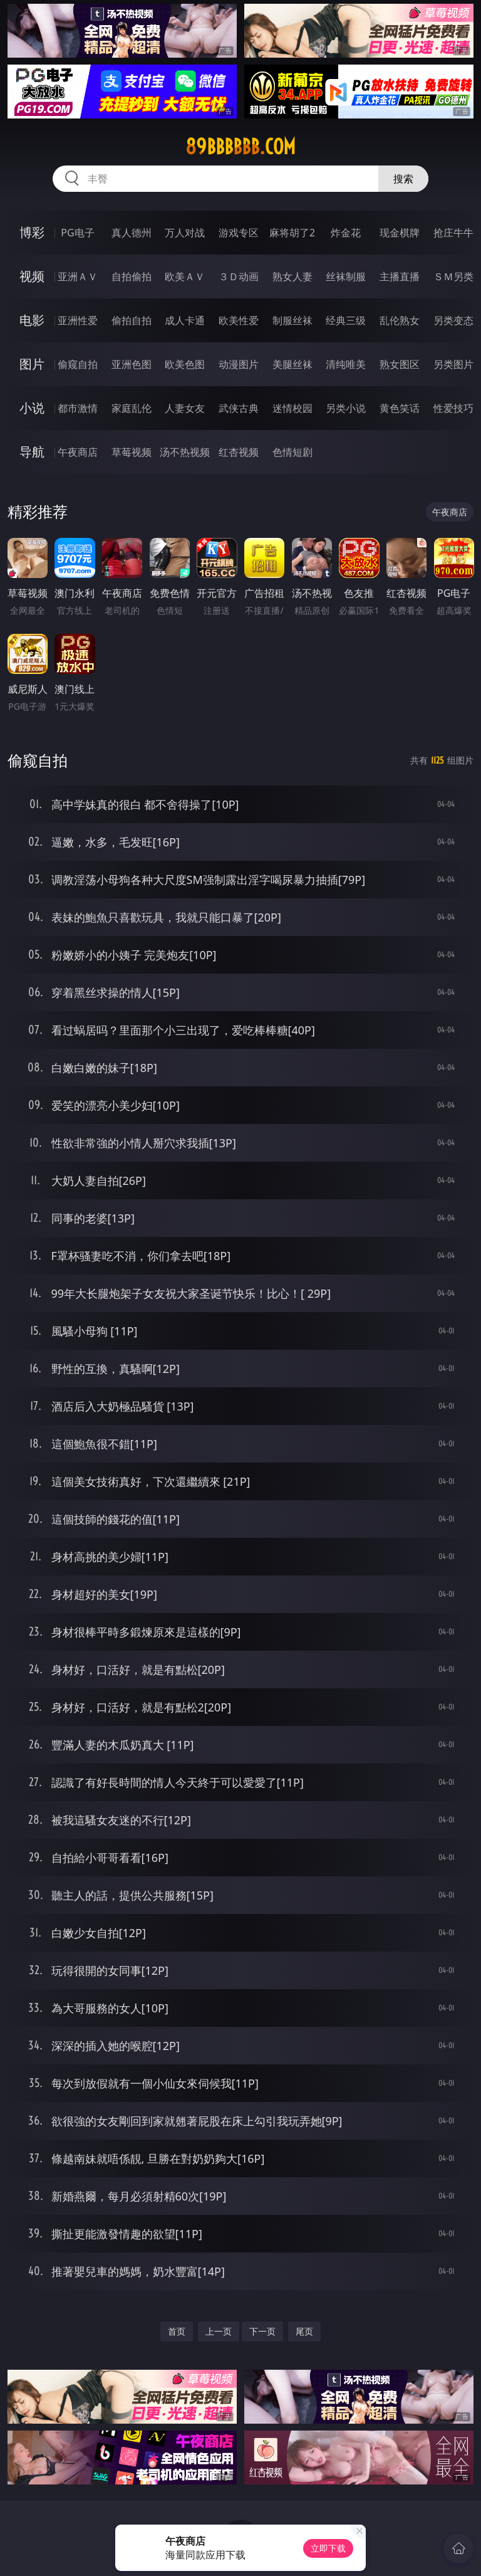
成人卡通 (185, 320)
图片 (31, 363)
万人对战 (185, 232)
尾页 (304, 2331)
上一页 (218, 2331)
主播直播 (400, 276)
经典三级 (346, 320)
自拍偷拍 (131, 276)
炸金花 (346, 232)
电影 (31, 320)
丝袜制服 (346, 276)
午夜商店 (78, 452)
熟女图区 (400, 364)
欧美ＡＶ (185, 276)
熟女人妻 (292, 276)
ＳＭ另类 (453, 276)
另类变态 (453, 320)
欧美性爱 (239, 320)
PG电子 (77, 232)
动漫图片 (239, 364)
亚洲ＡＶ (78, 276)
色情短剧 (292, 452)
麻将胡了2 (292, 232)
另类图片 (453, 364)
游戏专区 (239, 232)
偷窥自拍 (78, 364)
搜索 (403, 179)
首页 (176, 2331)
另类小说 (346, 408)
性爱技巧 (453, 408)
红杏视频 (239, 452)
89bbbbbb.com (240, 146)
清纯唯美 (346, 364)
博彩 (31, 232)
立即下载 (328, 2548)
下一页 (262, 2331)
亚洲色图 (131, 364)
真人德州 (131, 232)
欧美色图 (185, 364)
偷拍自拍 (131, 320)
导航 (31, 451)
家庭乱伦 (131, 408)
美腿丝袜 (292, 364)
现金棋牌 (400, 232)
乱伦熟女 (400, 320)
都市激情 (78, 408)
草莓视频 (131, 452)
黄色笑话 (400, 408)
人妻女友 (185, 408)
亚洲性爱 (78, 320)
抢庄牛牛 (453, 232)
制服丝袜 (292, 320)
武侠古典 (239, 408)
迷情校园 (292, 408)
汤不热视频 (185, 452)
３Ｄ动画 (239, 276)
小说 (31, 407)
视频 (31, 276)
